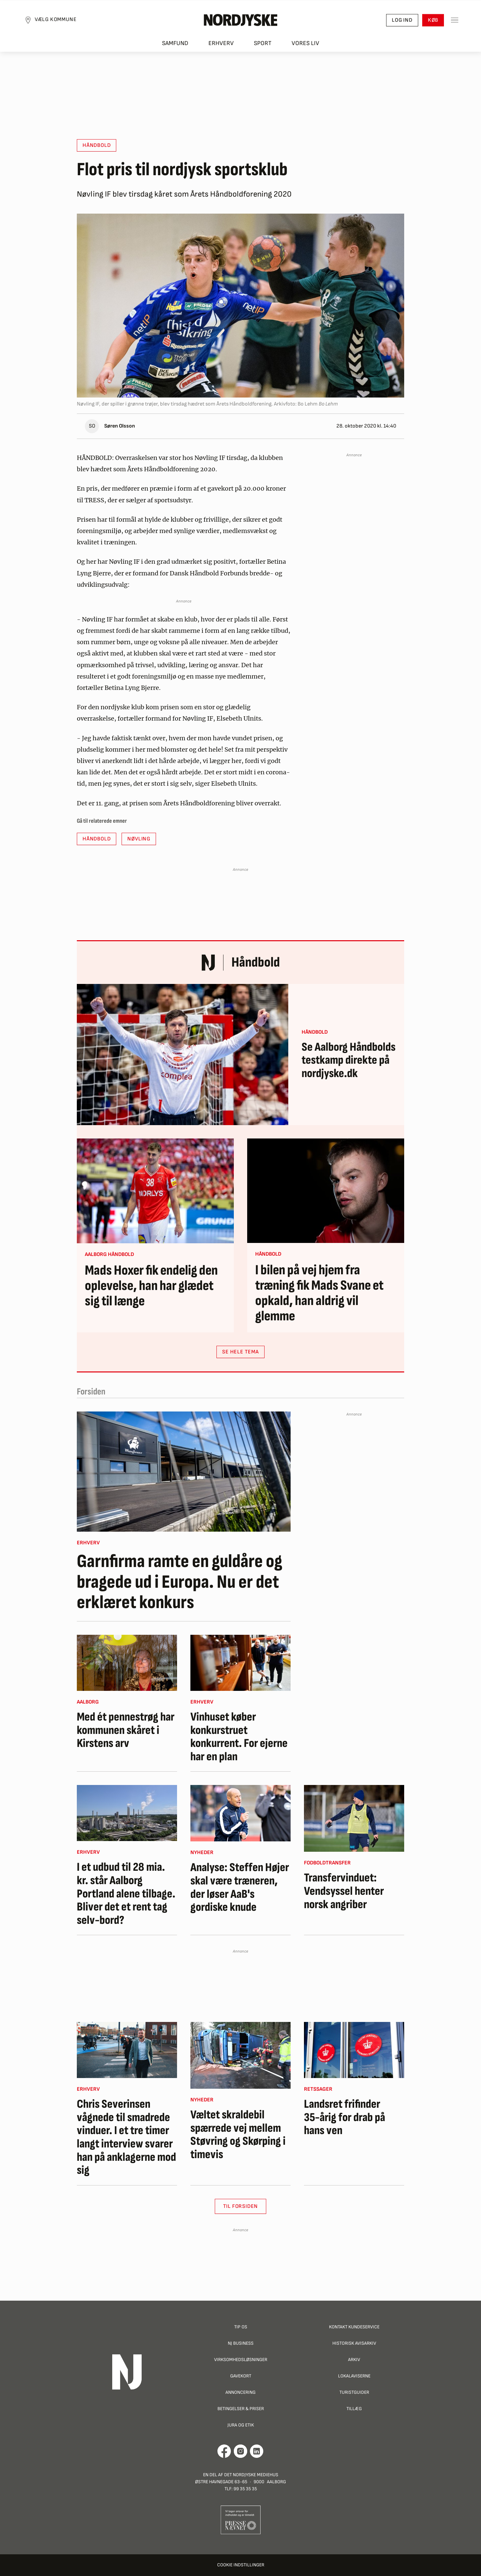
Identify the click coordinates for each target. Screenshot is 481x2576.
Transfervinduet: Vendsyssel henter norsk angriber (344, 1891)
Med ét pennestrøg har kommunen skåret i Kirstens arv (125, 1730)
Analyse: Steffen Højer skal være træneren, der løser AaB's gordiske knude (239, 1887)
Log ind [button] (401, 20)
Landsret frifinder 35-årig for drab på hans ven (344, 2117)
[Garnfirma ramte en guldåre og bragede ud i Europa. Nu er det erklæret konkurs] (184, 1471)
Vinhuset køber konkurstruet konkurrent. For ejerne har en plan (239, 1737)
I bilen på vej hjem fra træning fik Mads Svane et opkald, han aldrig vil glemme (319, 1293)
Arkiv (354, 2359)
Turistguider (354, 2392)
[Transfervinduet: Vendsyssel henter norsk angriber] (354, 1818)
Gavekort (240, 2376)
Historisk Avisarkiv (354, 2343)
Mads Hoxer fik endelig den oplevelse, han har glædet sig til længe (151, 1286)
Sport (263, 43)
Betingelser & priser (240, 2408)
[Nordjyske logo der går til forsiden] (240, 20)
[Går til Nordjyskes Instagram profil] (240, 2451)
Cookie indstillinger (240, 2565)
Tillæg (354, 2408)
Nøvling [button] (138, 839)
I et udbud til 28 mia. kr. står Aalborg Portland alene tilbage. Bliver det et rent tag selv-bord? (126, 1894)
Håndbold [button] (97, 145)
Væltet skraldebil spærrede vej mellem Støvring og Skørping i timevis (238, 2134)
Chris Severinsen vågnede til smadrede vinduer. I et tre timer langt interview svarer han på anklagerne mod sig (126, 2137)
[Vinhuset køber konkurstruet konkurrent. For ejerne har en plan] (240, 1663)
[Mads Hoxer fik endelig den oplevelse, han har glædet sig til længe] (155, 1190)
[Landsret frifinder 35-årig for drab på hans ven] (354, 2050)
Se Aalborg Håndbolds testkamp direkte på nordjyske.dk (348, 1060)
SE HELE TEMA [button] (240, 1352)
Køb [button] (433, 20)
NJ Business (241, 2343)
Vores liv (305, 43)
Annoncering (240, 2392)
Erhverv (221, 43)
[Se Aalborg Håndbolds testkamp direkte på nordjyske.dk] (182, 1054)
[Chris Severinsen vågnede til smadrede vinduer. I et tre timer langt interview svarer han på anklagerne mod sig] (127, 2050)
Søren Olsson (119, 426)
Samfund (175, 43)
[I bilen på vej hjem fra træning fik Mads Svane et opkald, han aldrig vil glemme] (325, 1190)
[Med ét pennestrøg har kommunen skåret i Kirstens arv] (127, 1663)
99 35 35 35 (245, 2489)
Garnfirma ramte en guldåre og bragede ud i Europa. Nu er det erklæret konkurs (179, 1582)
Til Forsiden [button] (240, 2206)
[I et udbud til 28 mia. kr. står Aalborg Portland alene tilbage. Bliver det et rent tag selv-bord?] (127, 1813)
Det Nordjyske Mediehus (251, 2475)
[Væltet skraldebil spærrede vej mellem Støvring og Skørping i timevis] (240, 2055)
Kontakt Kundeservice (354, 2327)
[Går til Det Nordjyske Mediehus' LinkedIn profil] (257, 2451)
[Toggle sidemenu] (454, 20)
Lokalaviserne (354, 2376)
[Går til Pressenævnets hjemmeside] (240, 2519)
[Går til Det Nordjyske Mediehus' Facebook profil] (224, 2451)
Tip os (240, 2327)
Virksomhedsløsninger (240, 2359)
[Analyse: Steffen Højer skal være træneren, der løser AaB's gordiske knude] (240, 1813)
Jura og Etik (240, 2425)
